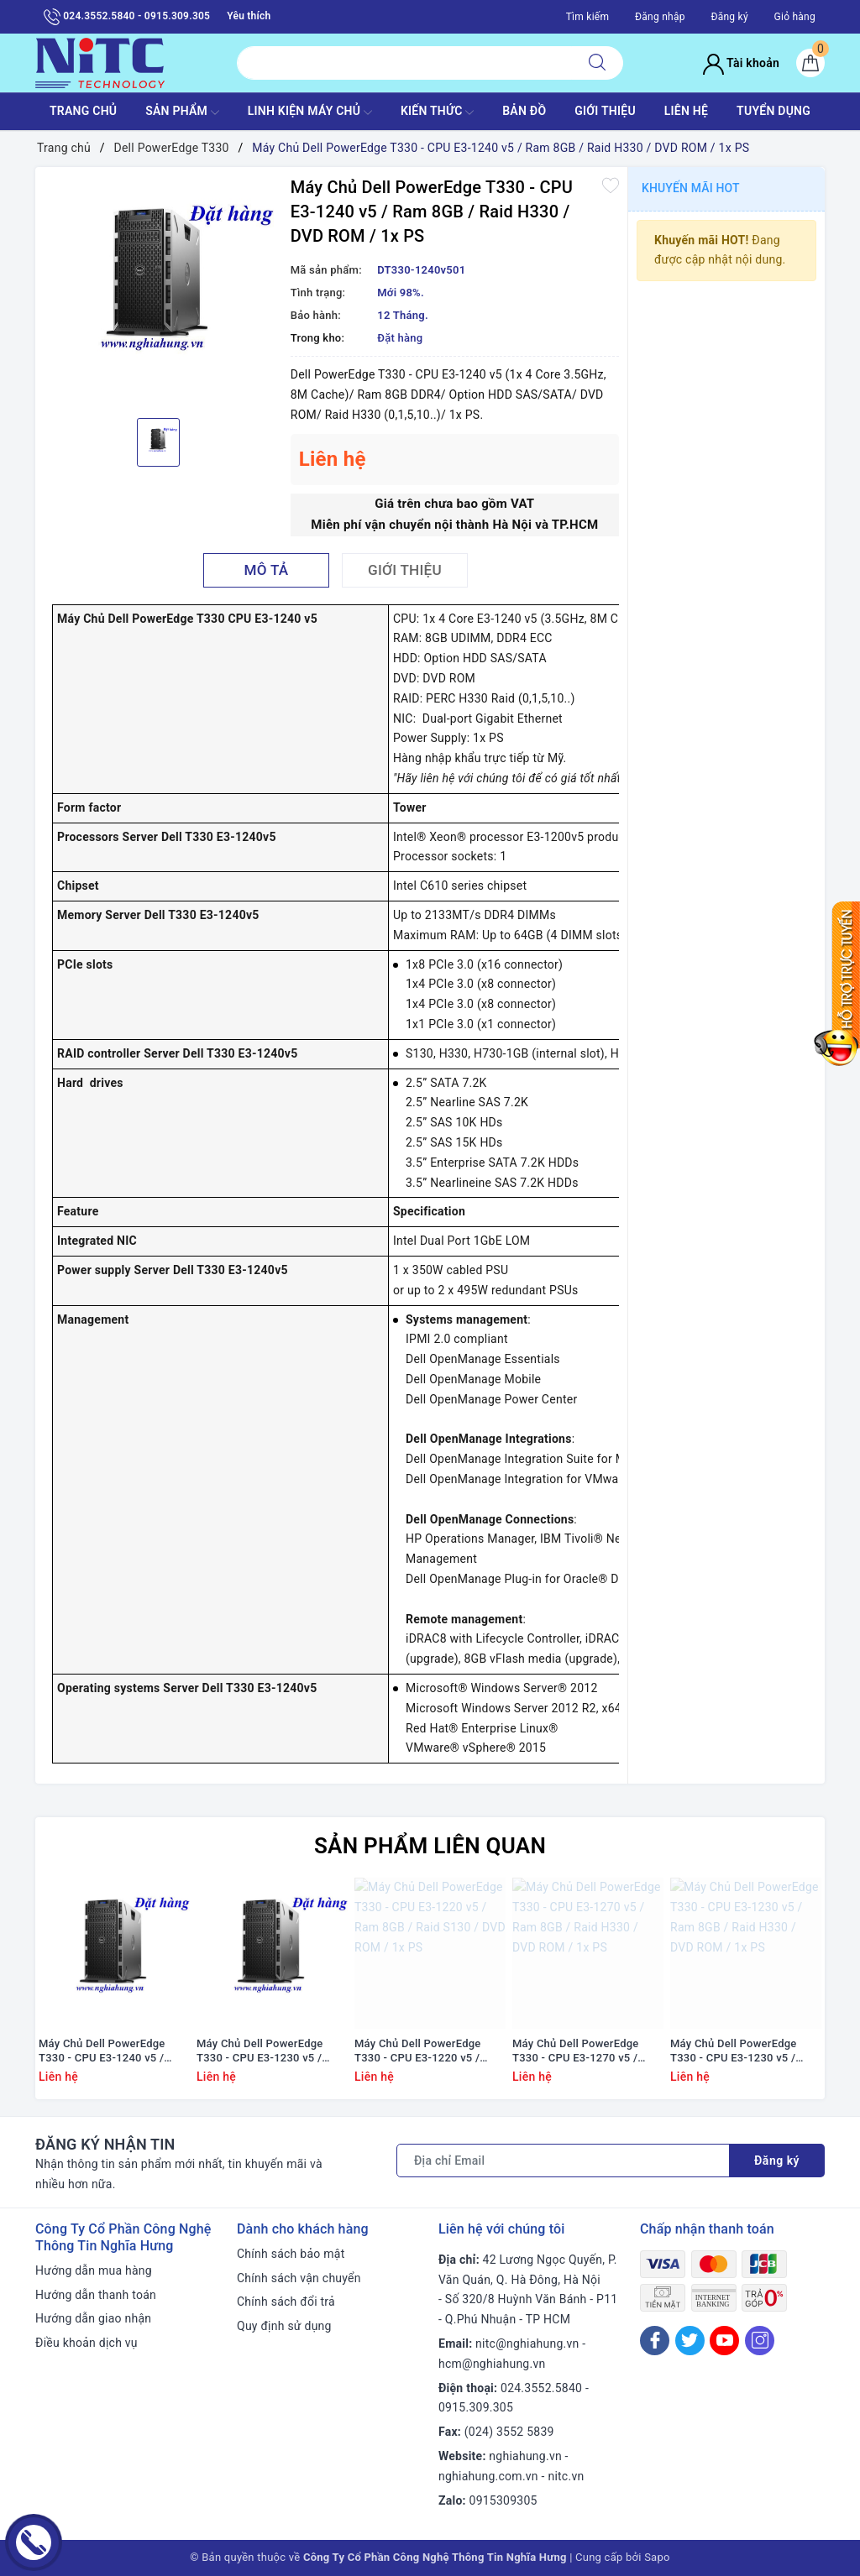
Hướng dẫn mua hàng (93, 2270)
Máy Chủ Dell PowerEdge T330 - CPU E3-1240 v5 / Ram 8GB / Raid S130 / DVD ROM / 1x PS (109, 2051)
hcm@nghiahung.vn (491, 2363)
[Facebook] (654, 2340)
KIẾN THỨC (437, 112)
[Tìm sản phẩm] (404, 63)
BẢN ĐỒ (524, 111)
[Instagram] (759, 2340)
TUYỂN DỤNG (773, 111)
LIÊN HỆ (686, 111)
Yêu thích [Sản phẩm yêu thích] (248, 16)
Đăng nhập (660, 17)
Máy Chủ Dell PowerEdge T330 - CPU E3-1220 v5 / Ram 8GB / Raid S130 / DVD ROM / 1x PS (425, 2051)
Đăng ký (729, 17)
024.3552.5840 (541, 2388)
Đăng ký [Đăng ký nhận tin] (777, 2160)
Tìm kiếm (588, 17)
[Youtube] (724, 2340)
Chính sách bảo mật (290, 2253)
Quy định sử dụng (284, 2326)
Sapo (657, 2557)
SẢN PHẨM (182, 112)
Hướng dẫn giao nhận (93, 2318)
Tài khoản (741, 63)
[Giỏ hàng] (810, 63)
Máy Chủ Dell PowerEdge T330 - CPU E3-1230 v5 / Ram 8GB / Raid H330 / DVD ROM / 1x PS (741, 2051)
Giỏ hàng (794, 17)
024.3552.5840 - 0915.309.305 (127, 16)
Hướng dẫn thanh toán (95, 2295)
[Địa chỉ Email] (563, 2160)
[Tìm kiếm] (597, 63)
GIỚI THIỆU (605, 111)
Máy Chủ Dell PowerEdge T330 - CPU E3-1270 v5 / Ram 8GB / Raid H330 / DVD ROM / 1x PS (583, 2051)
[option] (159, 290)
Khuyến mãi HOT (691, 188)
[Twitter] (690, 2340)
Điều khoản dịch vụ (86, 2342)
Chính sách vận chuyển (299, 2278)
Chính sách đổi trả (286, 2301)
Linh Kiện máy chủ (310, 112)
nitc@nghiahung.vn (527, 2343)
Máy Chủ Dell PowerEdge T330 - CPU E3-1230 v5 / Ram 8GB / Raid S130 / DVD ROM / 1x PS (267, 2051)
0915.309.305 (475, 2407)
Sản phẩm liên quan (430, 1845)
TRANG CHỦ (83, 111)
